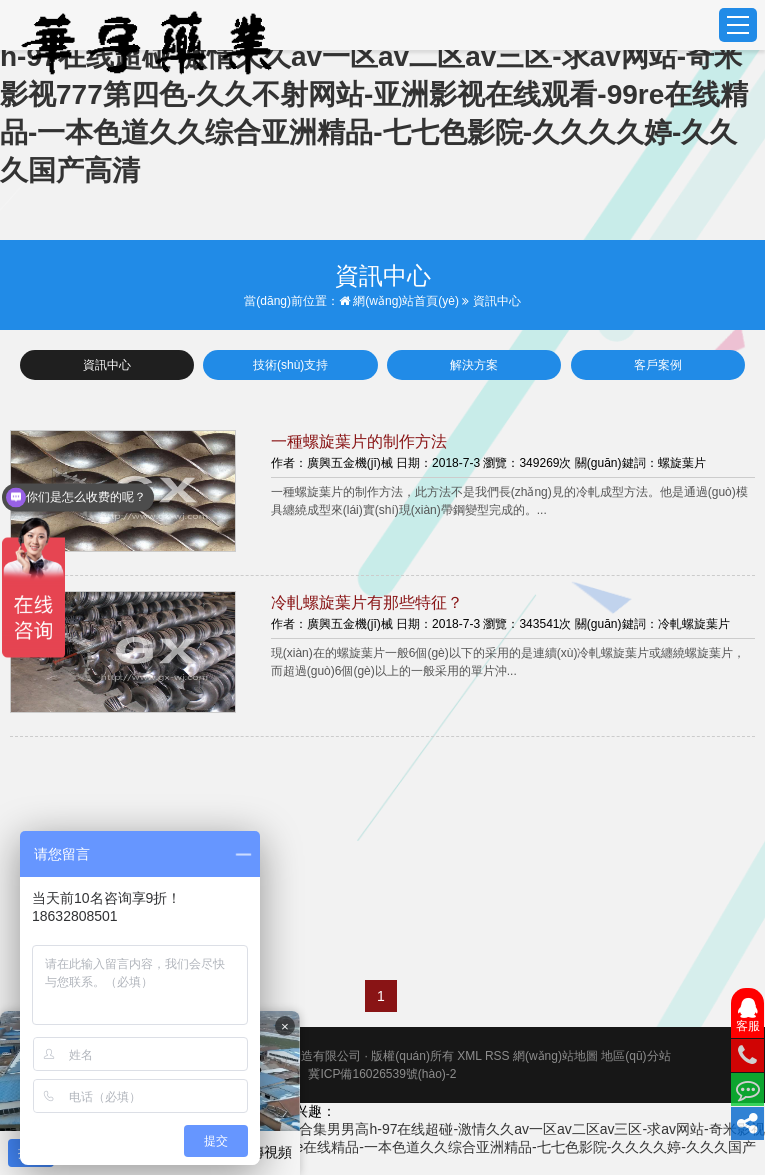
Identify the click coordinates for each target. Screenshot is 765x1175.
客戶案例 (658, 365)
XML (469, 1056)
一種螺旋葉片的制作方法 (359, 441)
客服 (748, 1015)
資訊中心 (107, 365)
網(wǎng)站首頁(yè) (399, 301)
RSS (497, 1056)
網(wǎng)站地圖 (555, 1056)
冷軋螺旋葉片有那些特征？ (367, 602)
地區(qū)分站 (635, 1056)
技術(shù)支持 (290, 365)
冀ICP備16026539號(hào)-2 (382, 1074)
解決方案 (474, 365)
